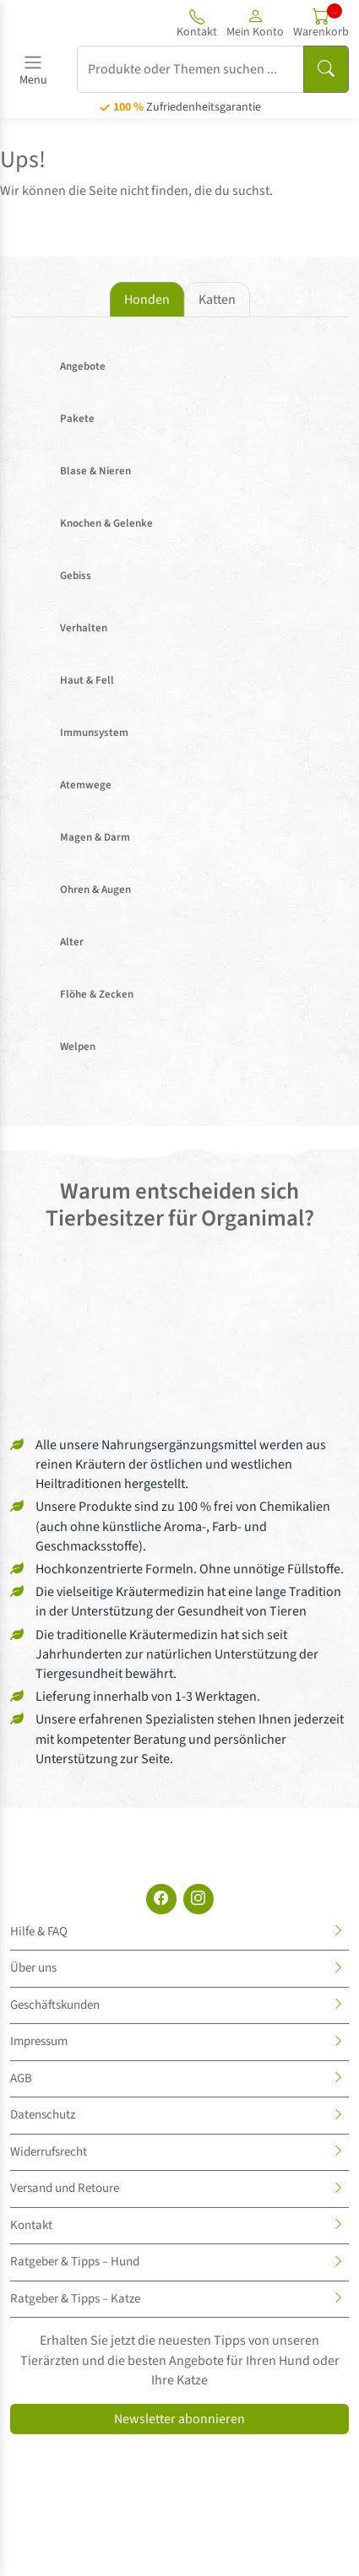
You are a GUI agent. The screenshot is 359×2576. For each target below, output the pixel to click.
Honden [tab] (147, 299)
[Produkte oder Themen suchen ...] (190, 69)
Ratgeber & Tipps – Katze (75, 2299)
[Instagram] (198, 1899)
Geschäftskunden (55, 2005)
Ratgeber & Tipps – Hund (74, 2261)
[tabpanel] (179, 709)
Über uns (33, 1968)
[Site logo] (61, 23)
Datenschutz (42, 2115)
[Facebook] (161, 1899)
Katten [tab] (217, 299)
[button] (255, 23)
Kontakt (31, 2225)
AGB (21, 2078)
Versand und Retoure (64, 2188)
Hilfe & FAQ (39, 1931)
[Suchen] (326, 69)
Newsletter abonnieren (179, 2419)
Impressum (39, 2041)
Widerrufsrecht (48, 2152)
